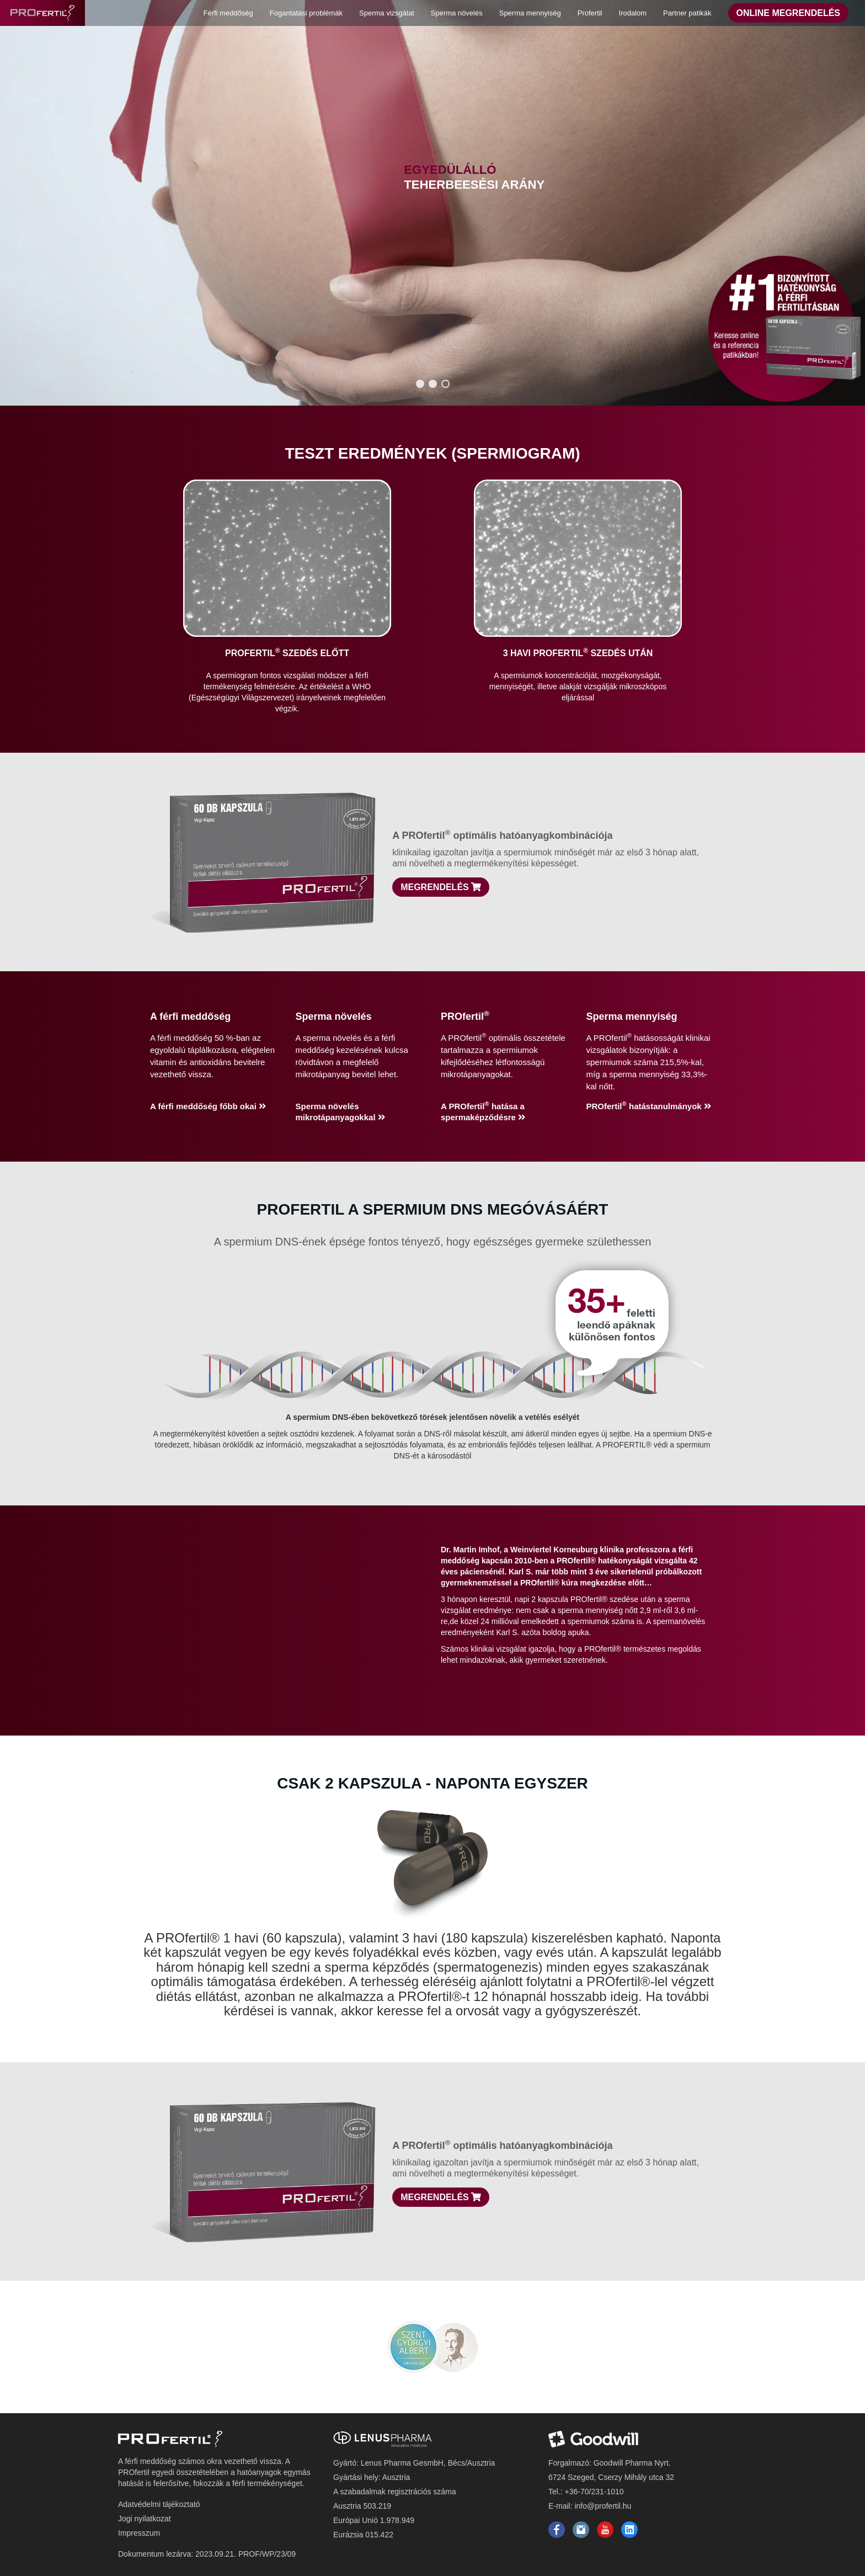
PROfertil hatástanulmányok (648, 1106)
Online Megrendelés (788, 13)
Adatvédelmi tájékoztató (159, 2504)
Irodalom (633, 13)
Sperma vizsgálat (386, 13)
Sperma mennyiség (530, 13)
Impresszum (139, 2533)
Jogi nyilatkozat (144, 2518)
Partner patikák (687, 13)
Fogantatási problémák (306, 13)
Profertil (590, 13)
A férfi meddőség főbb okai (208, 1106)
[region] (432, 203)
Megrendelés (441, 887)
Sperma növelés (457, 13)
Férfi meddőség (228, 13)
